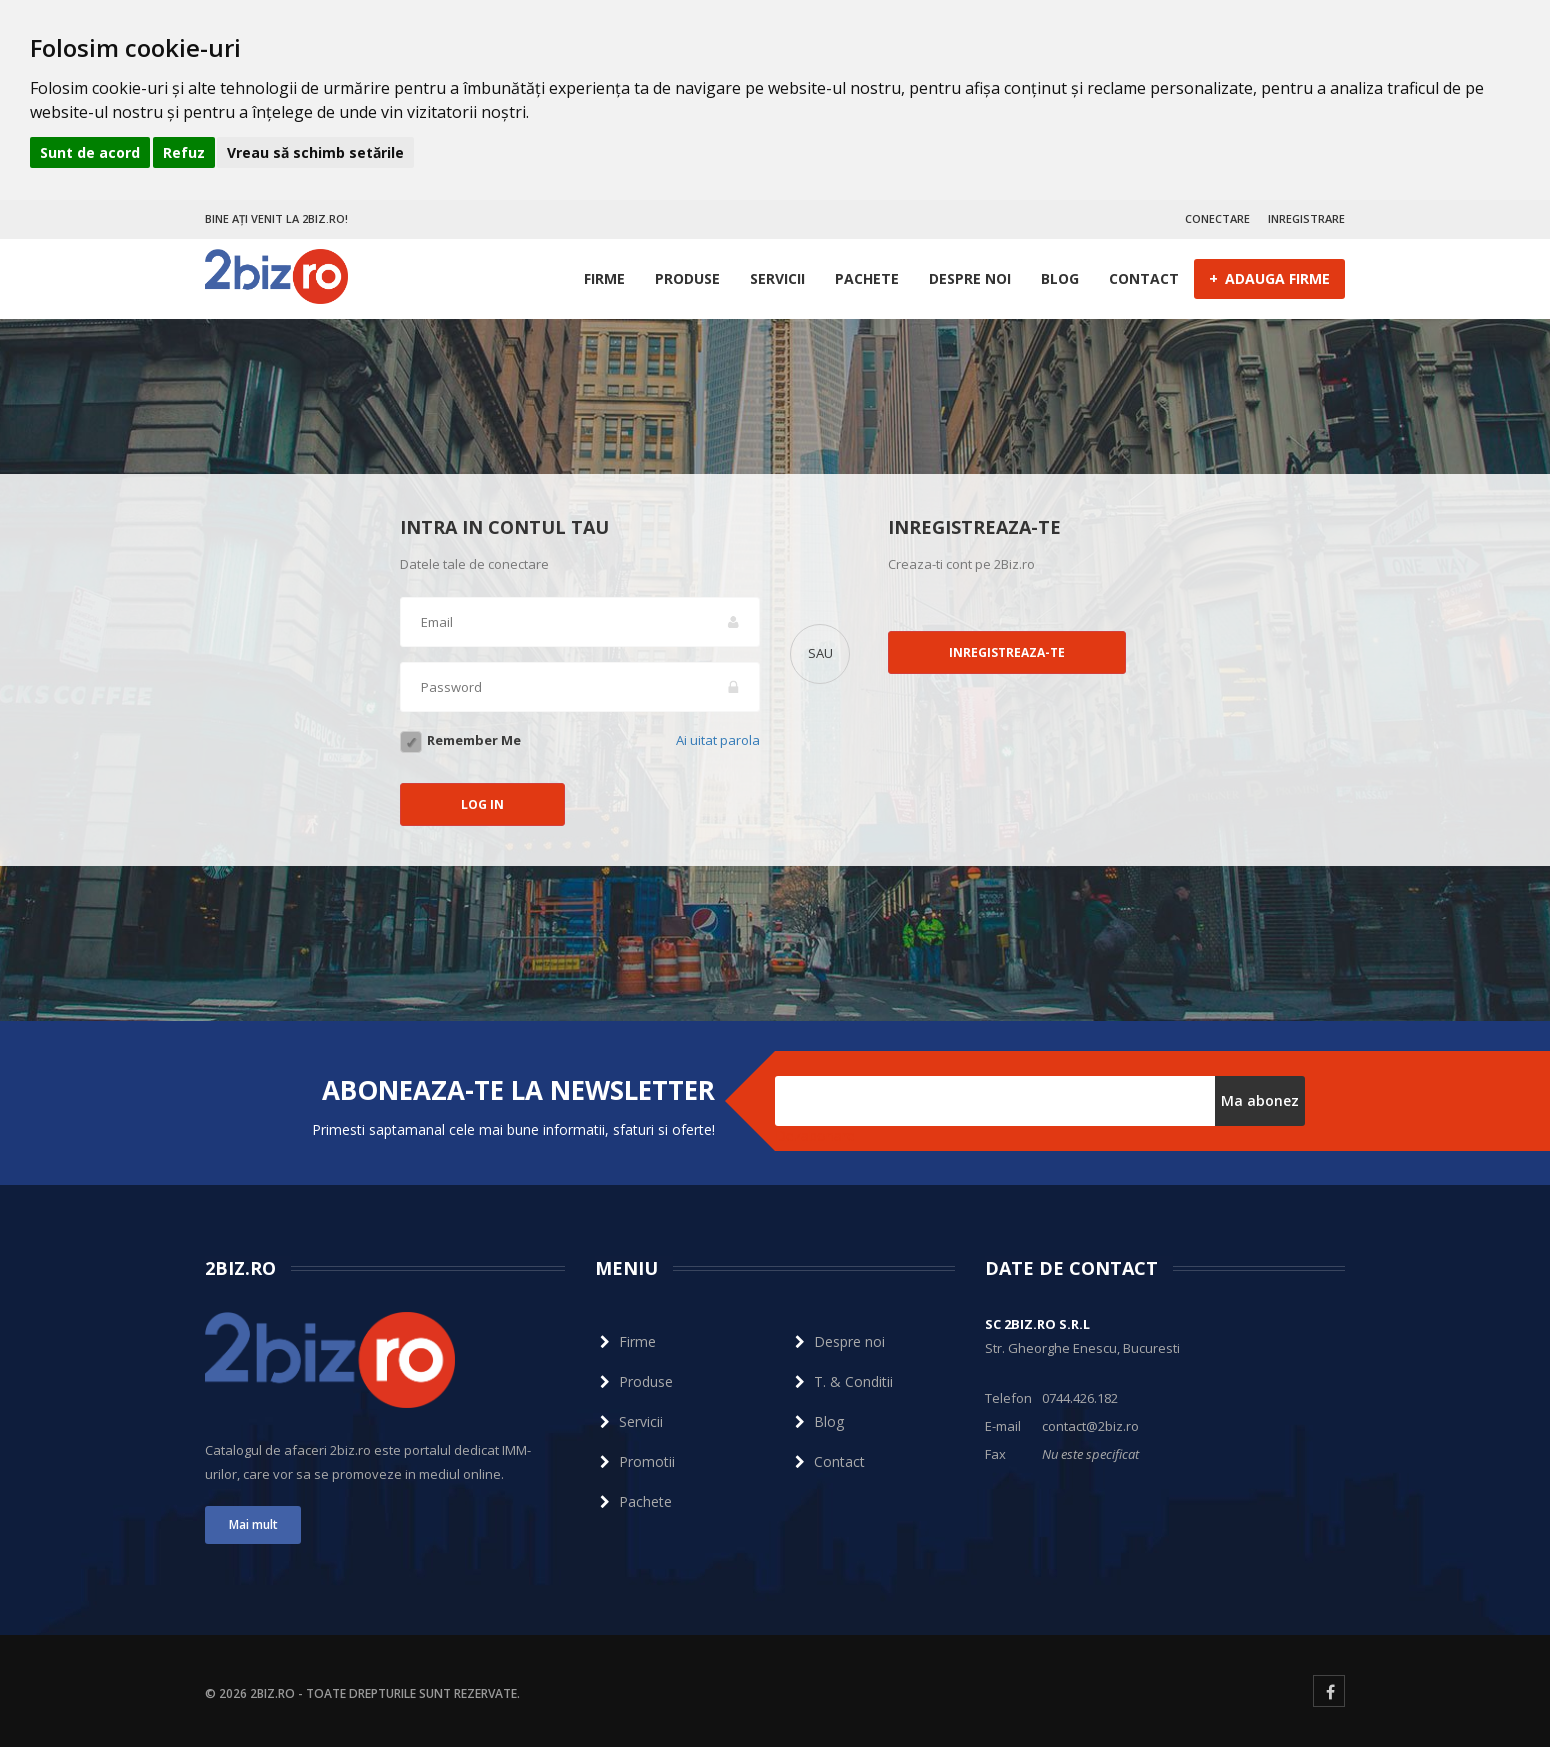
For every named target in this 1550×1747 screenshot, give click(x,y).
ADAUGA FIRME (1269, 278)
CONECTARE (1217, 218)
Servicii (777, 278)
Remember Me (474, 740)
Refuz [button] (184, 152)
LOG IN (482, 804)
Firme (604, 278)
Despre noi (970, 278)
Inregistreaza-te (1007, 652)
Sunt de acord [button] (90, 152)
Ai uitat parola (718, 740)
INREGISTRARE (1306, 218)
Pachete (867, 278)
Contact (1144, 278)
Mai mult (253, 1524)
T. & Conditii (841, 1381)
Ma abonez (1260, 1100)
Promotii (635, 1461)
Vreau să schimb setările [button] (315, 152)
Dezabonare (815, 1135)
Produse (687, 278)
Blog (1060, 278)
